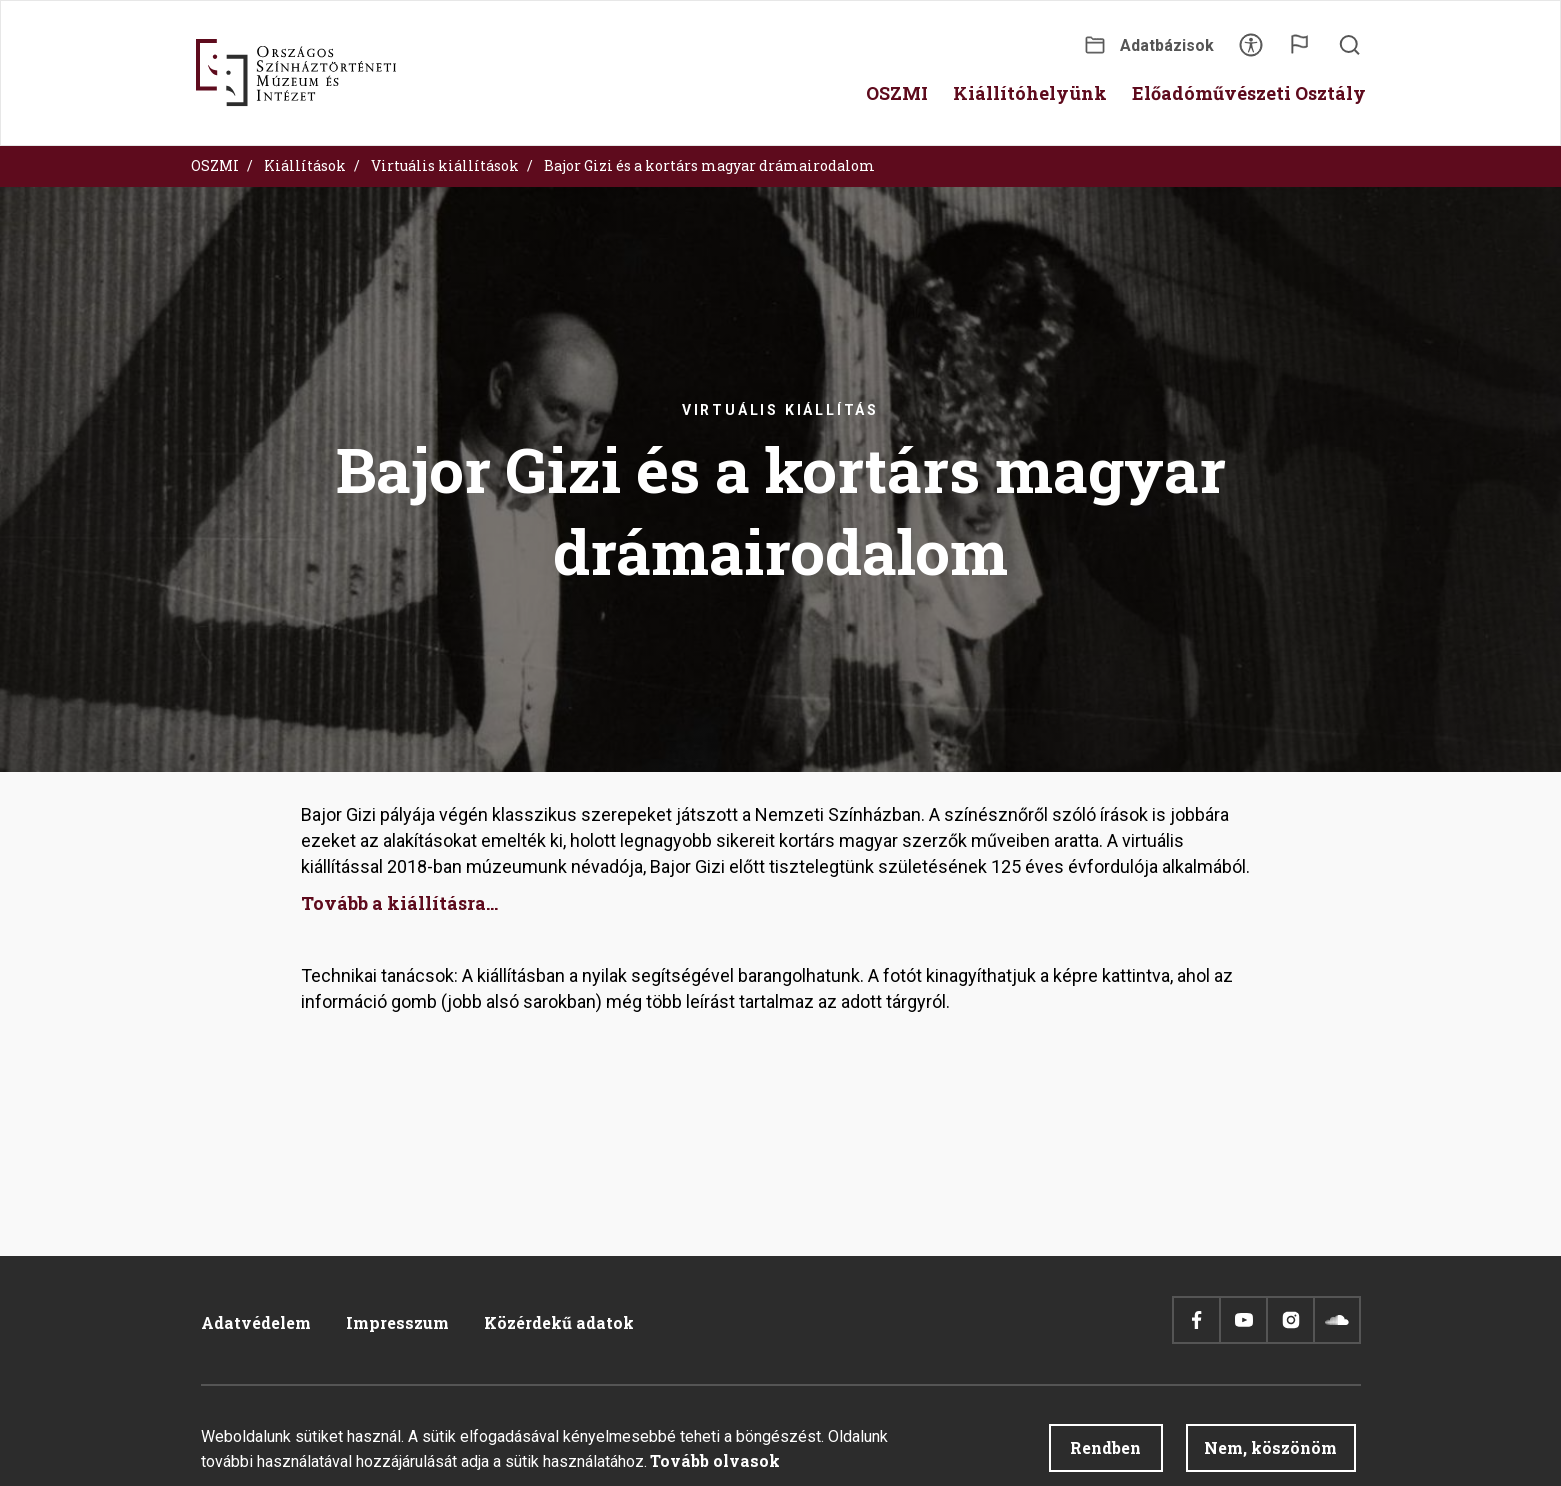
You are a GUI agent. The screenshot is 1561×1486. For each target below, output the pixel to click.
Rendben (1105, 1452)
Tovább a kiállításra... (399, 903)
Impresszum (397, 1322)
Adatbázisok (1167, 45)
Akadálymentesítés (1251, 51)
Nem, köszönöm (1270, 1452)
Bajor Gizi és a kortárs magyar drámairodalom (709, 165)
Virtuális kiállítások (445, 165)
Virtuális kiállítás (780, 410)
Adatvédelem (256, 1322)
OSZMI (215, 165)
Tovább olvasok (715, 1465)
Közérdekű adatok (559, 1322)
